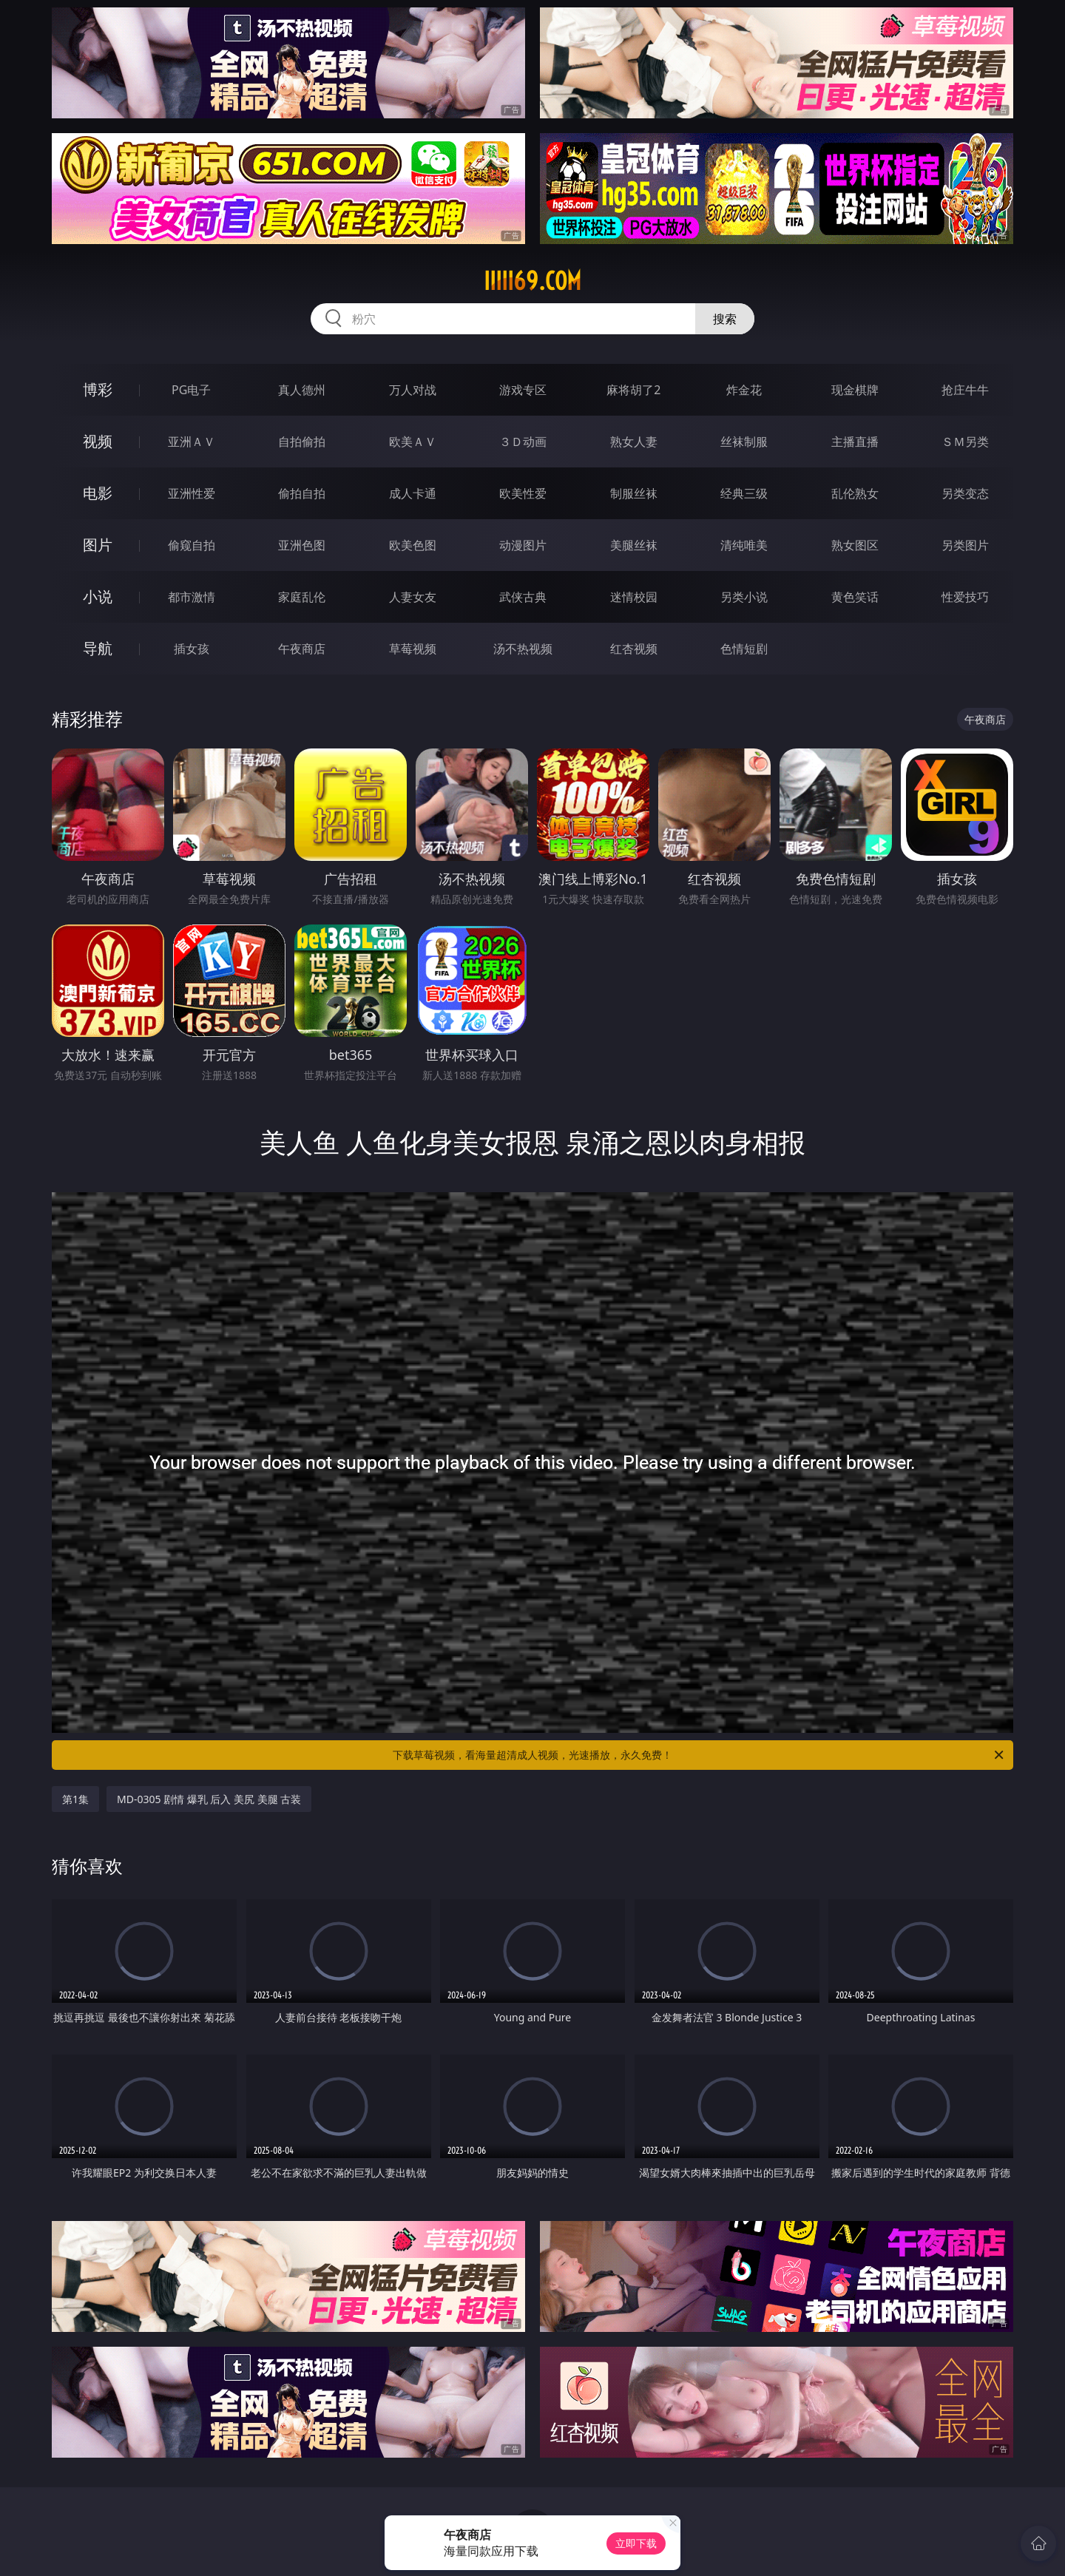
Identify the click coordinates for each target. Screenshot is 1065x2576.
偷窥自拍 (191, 545)
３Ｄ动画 (523, 441)
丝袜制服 (744, 441)
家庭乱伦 (301, 597)
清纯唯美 (744, 545)
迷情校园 (633, 597)
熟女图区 (855, 545)
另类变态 (965, 493)
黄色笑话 (855, 597)
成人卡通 (412, 493)
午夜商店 (301, 648)
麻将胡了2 (633, 390)
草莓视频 (412, 648)
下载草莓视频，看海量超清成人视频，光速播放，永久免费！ (699, 1755)
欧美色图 (412, 545)
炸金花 (744, 390)
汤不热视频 (522, 648)
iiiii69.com (532, 281)
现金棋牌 (855, 390)
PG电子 (191, 390)
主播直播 (855, 441)
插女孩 (191, 648)
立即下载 (636, 2543)
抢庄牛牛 (965, 390)
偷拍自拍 (301, 493)
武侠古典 (523, 597)
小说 (97, 596)
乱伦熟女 (855, 493)
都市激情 (191, 597)
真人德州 (301, 390)
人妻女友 (412, 597)
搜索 (725, 319)
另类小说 (744, 597)
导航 (97, 648)
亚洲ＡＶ (191, 441)
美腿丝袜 (633, 545)
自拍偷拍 (301, 441)
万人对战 (412, 390)
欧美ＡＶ (412, 441)
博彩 (97, 389)
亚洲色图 (301, 545)
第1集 (75, 1799)
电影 (97, 493)
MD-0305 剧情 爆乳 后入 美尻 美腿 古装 (209, 1799)
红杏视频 (633, 648)
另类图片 (965, 545)
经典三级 (744, 493)
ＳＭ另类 (965, 441)
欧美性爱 (523, 493)
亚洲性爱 (191, 493)
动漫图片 (523, 545)
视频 (97, 441)
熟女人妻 (633, 441)
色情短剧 (744, 648)
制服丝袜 (633, 493)
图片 (97, 545)
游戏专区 (523, 390)
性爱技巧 (965, 597)
